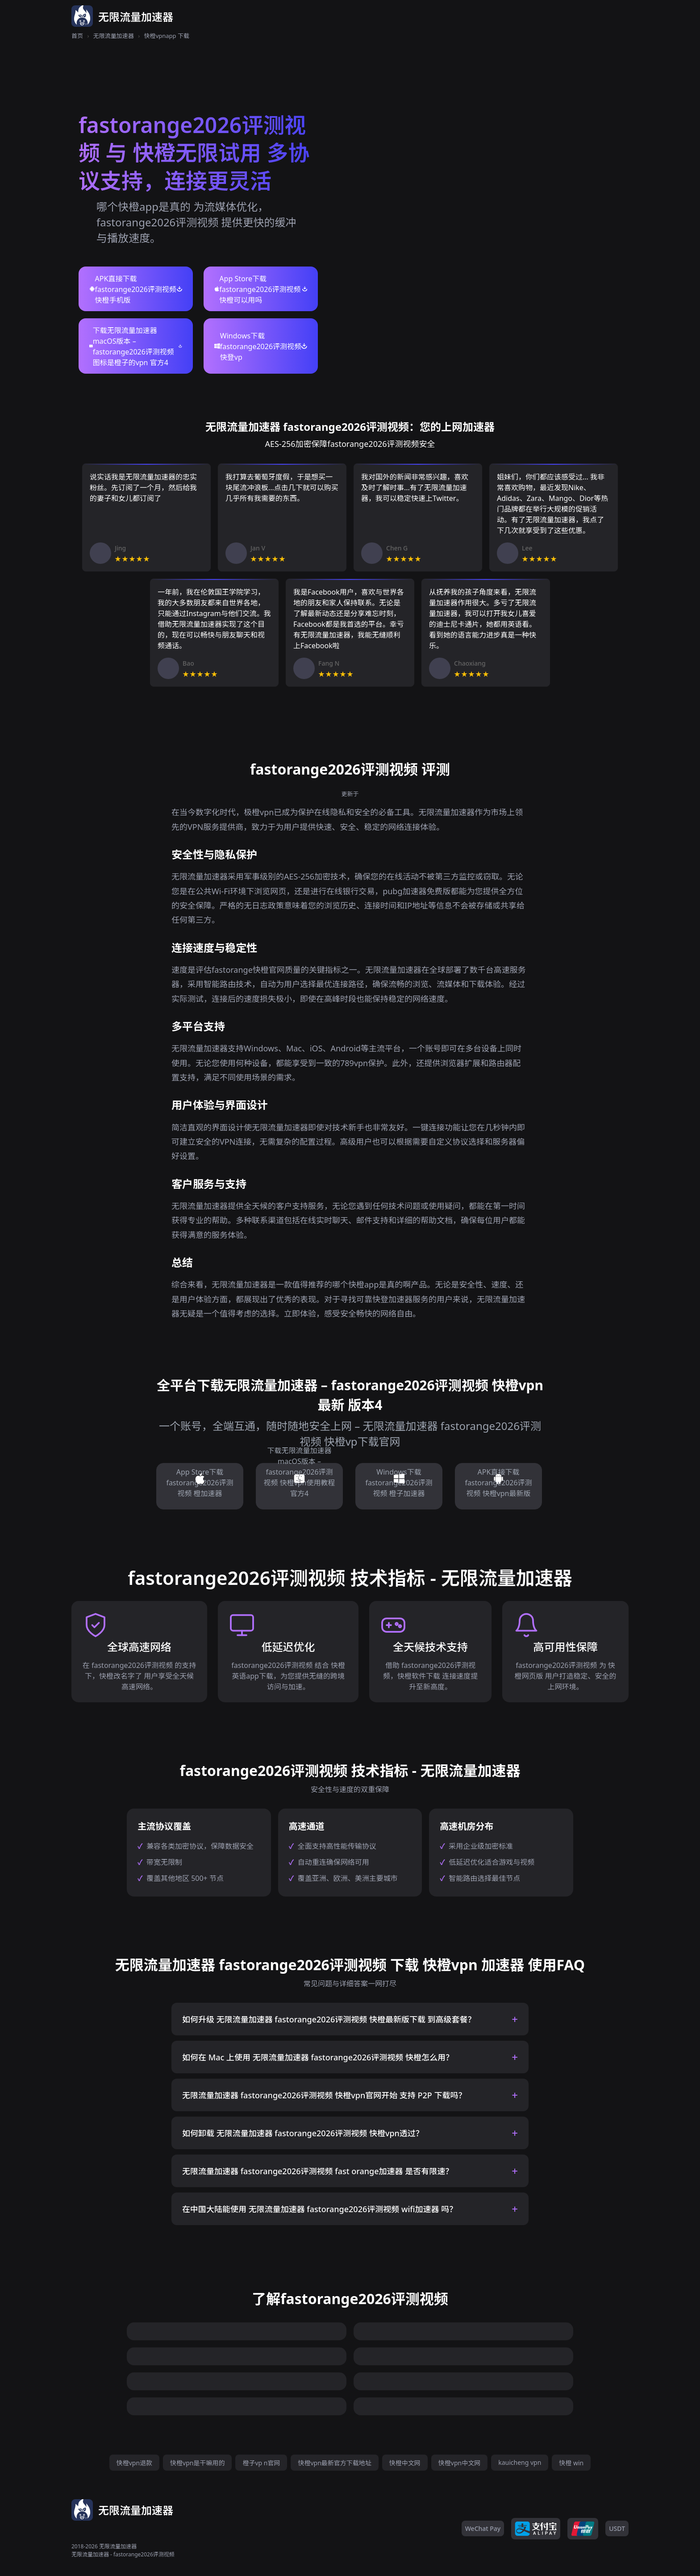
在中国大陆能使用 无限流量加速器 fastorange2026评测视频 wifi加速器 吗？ (319, 2209)
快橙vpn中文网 (459, 2463)
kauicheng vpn (519, 2462)
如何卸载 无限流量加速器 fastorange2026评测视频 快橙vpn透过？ (303, 2133)
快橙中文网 (405, 2463)
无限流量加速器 (113, 36)
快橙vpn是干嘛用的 (197, 2463)
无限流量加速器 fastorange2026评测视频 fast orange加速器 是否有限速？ (317, 2171)
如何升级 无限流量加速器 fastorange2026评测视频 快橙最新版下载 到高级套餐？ (329, 2019)
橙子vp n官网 (261, 2463)
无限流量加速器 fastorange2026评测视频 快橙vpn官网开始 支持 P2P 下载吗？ (324, 2095)
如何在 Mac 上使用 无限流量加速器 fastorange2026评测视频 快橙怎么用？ (318, 2057)
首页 (77, 36)
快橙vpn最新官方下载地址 (334, 2463)
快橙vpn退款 (134, 2463)
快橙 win (571, 2463)
